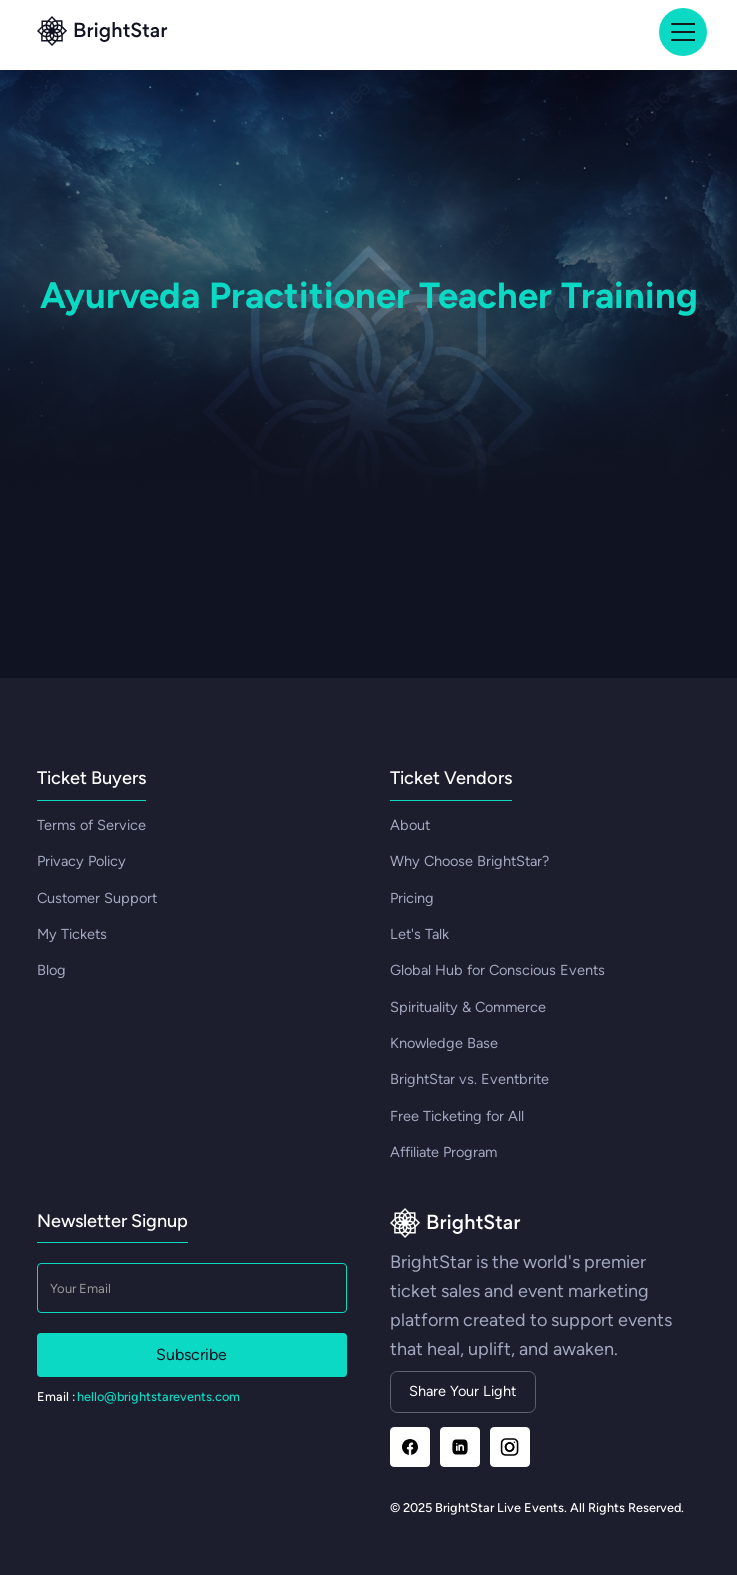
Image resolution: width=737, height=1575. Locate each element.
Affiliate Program (443, 1152)
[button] (679, 32)
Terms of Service (91, 825)
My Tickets (72, 934)
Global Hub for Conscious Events (497, 970)
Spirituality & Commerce (468, 1007)
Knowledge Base (444, 1043)
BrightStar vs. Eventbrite (469, 1079)
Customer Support (97, 898)
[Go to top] (102, 32)
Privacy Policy (81, 861)
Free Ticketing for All (457, 1116)
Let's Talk (419, 934)
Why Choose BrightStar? (469, 861)
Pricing (412, 898)
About (410, 825)
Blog (51, 970)
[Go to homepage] (455, 1224)
